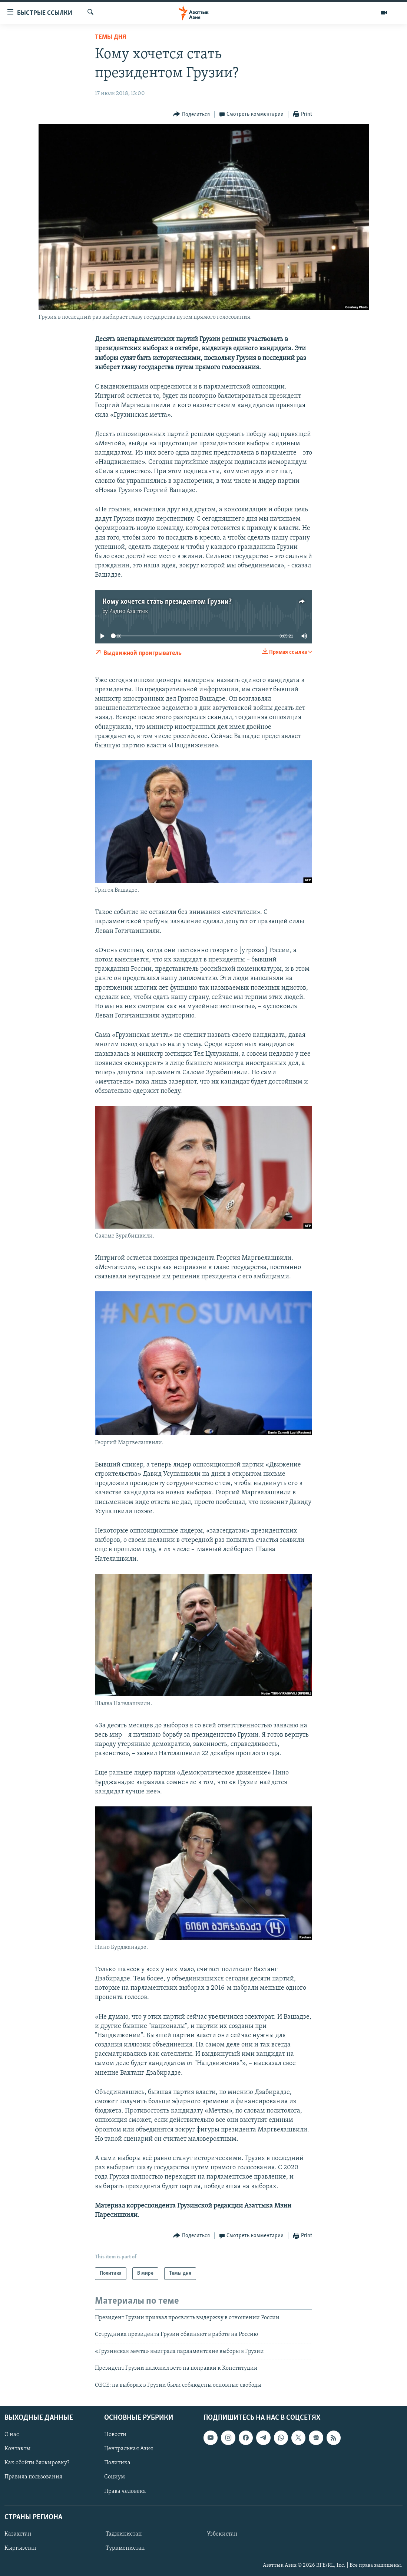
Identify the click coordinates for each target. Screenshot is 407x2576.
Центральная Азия (128, 2449)
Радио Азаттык (128, 611)
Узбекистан (222, 2534)
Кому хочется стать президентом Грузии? (167, 602)
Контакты (17, 2449)
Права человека (125, 2491)
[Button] (191, 114)
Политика (117, 2463)
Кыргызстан (20, 2548)
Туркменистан (125, 2548)
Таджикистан (124, 2534)
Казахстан (18, 2534)
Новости (115, 2435)
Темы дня (110, 37)
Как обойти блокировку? (36, 2463)
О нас (11, 2435)
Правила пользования (33, 2477)
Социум (114, 2477)
